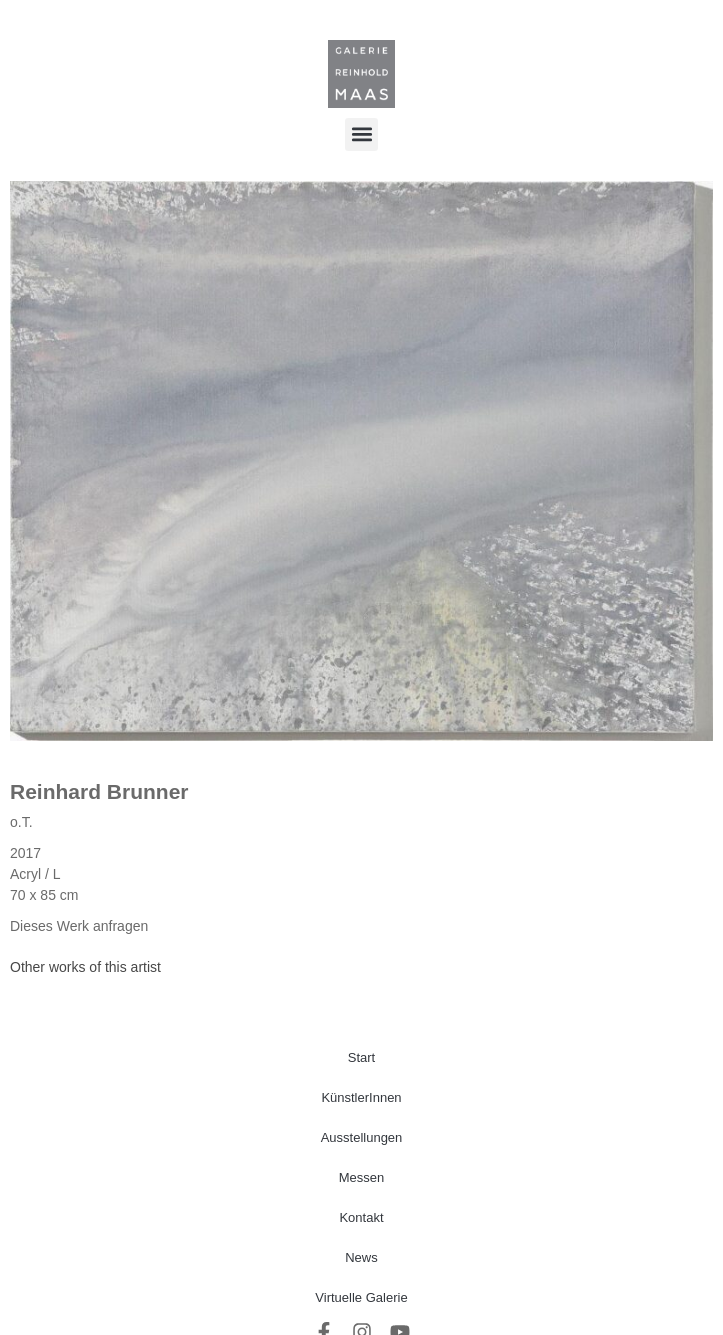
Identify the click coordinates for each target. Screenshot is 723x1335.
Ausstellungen (362, 1137)
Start (361, 1057)
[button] (361, 134)
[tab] (85, 967)
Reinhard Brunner (99, 791)
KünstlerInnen (361, 1097)
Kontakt (361, 1217)
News (361, 1257)
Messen (362, 1177)
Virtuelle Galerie (361, 1297)
